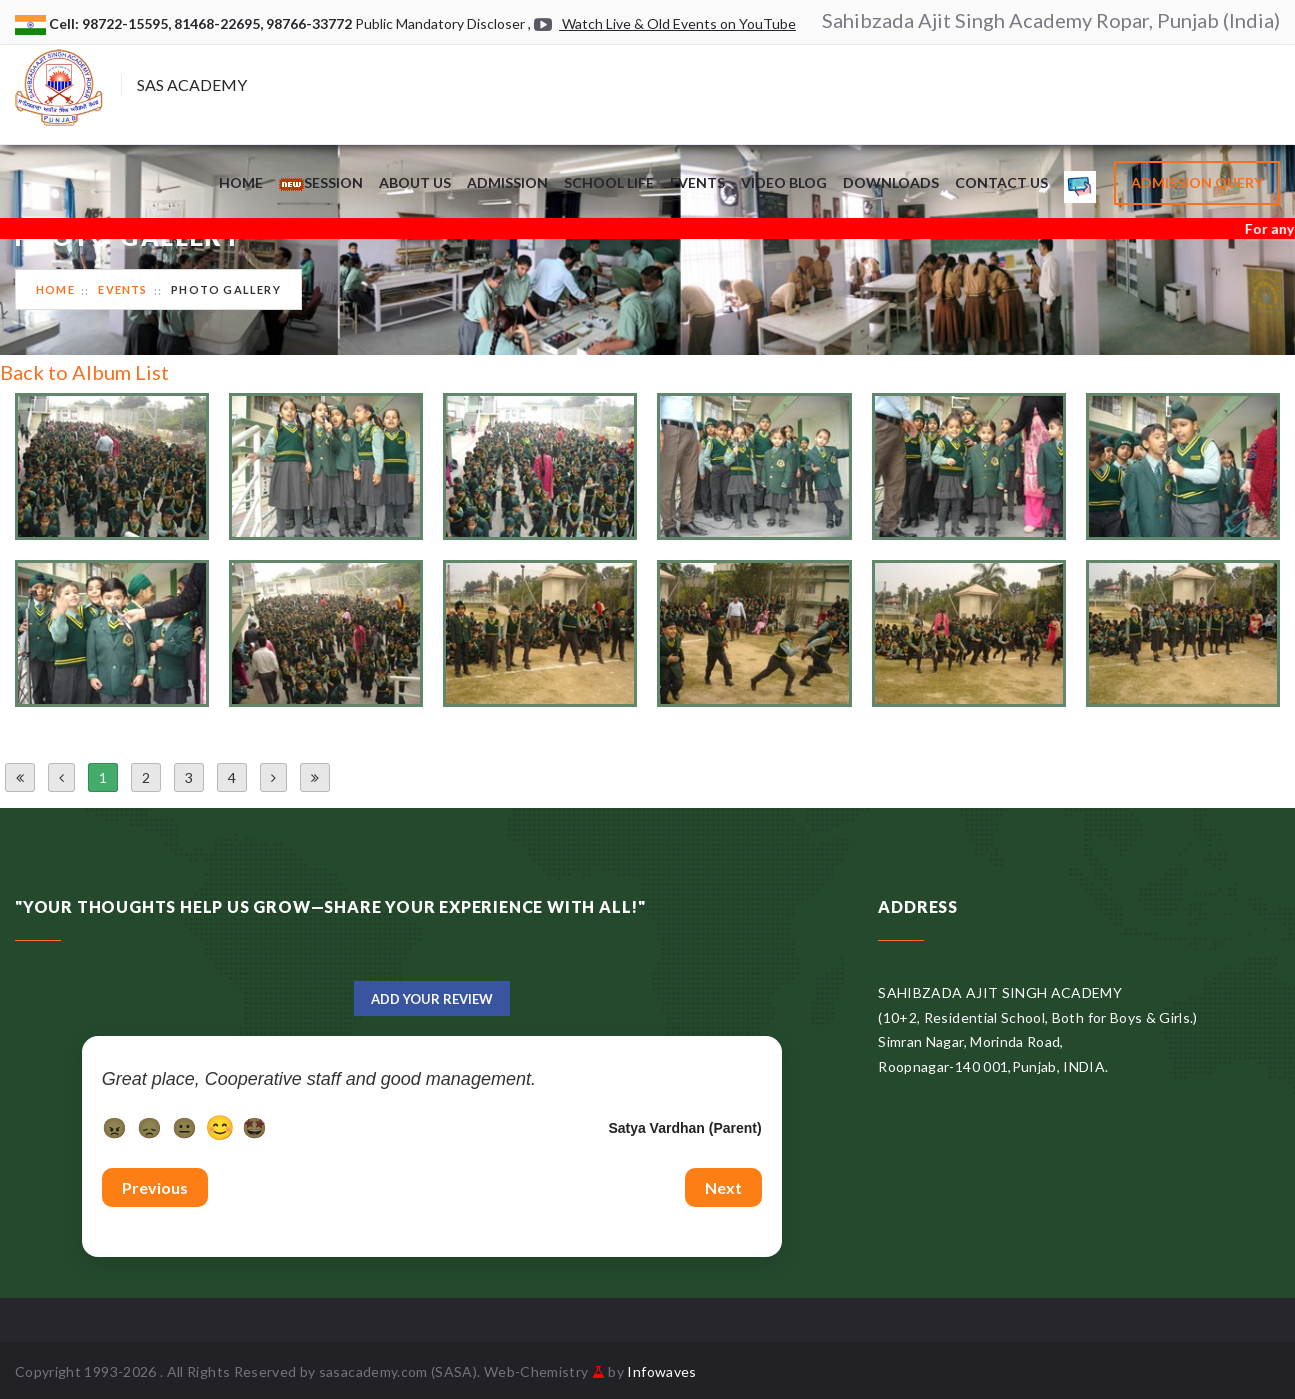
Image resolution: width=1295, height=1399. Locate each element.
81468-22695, (220, 23)
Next (723, 1187)
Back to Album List (84, 372)
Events (697, 182)
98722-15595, (128, 23)
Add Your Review (432, 999)
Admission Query (1197, 182)
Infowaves (661, 1371)
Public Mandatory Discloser (440, 23)
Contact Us (1001, 182)
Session (321, 182)
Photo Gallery (226, 289)
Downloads (891, 182)
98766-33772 (310, 23)
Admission (507, 182)
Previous (155, 1187)
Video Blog (784, 182)
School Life (609, 182)
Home (241, 182)
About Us (415, 182)
